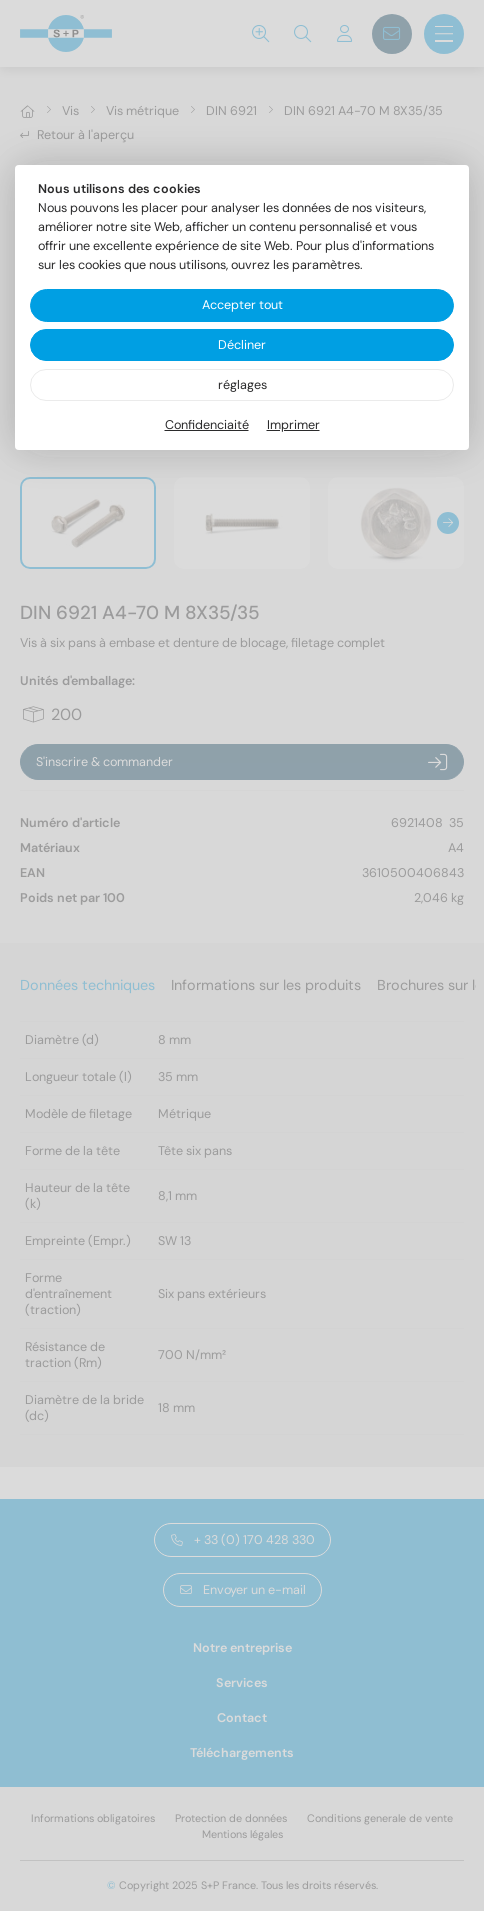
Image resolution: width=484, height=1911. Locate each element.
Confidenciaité (207, 425)
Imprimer (293, 425)
